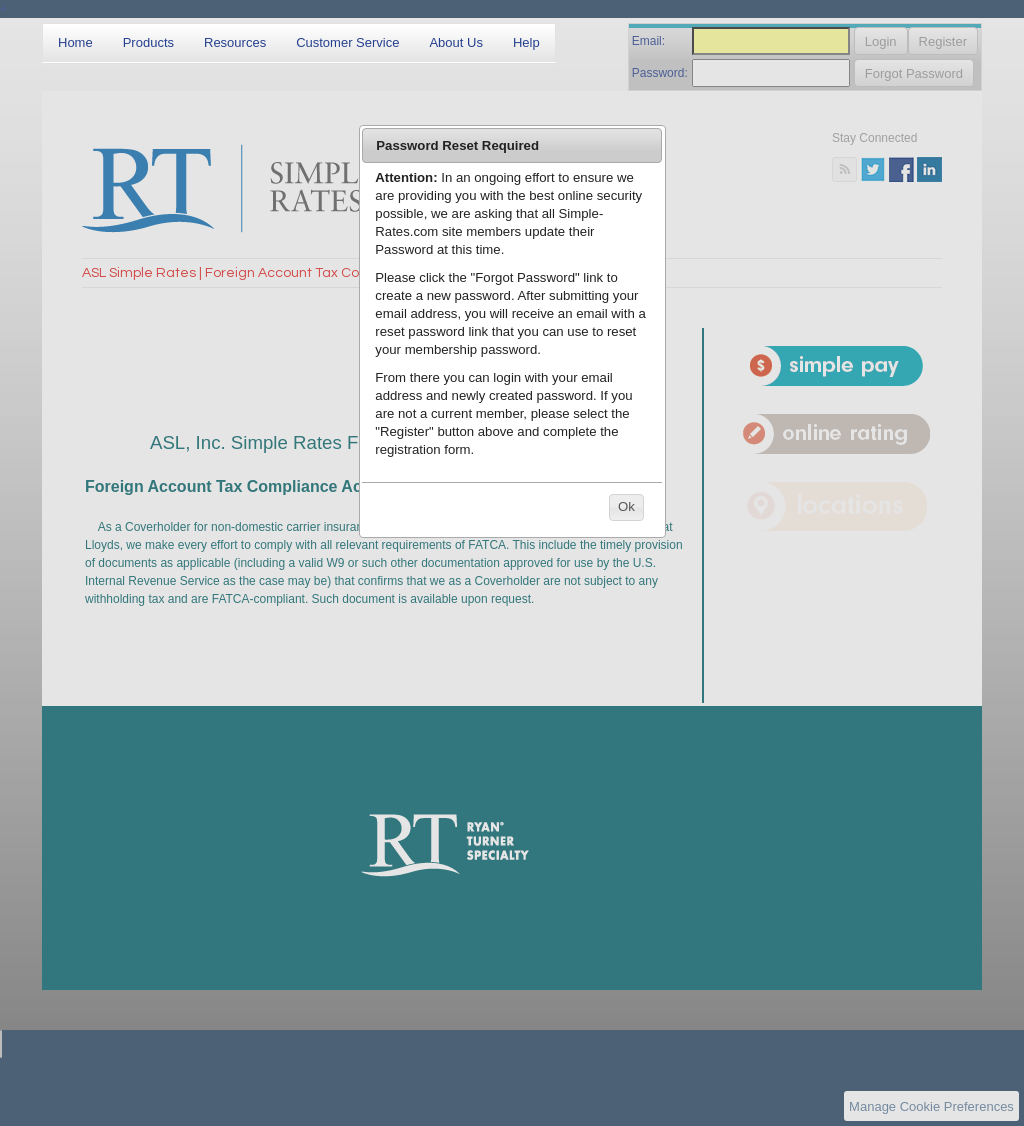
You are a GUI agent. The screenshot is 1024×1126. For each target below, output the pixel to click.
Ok (626, 506)
